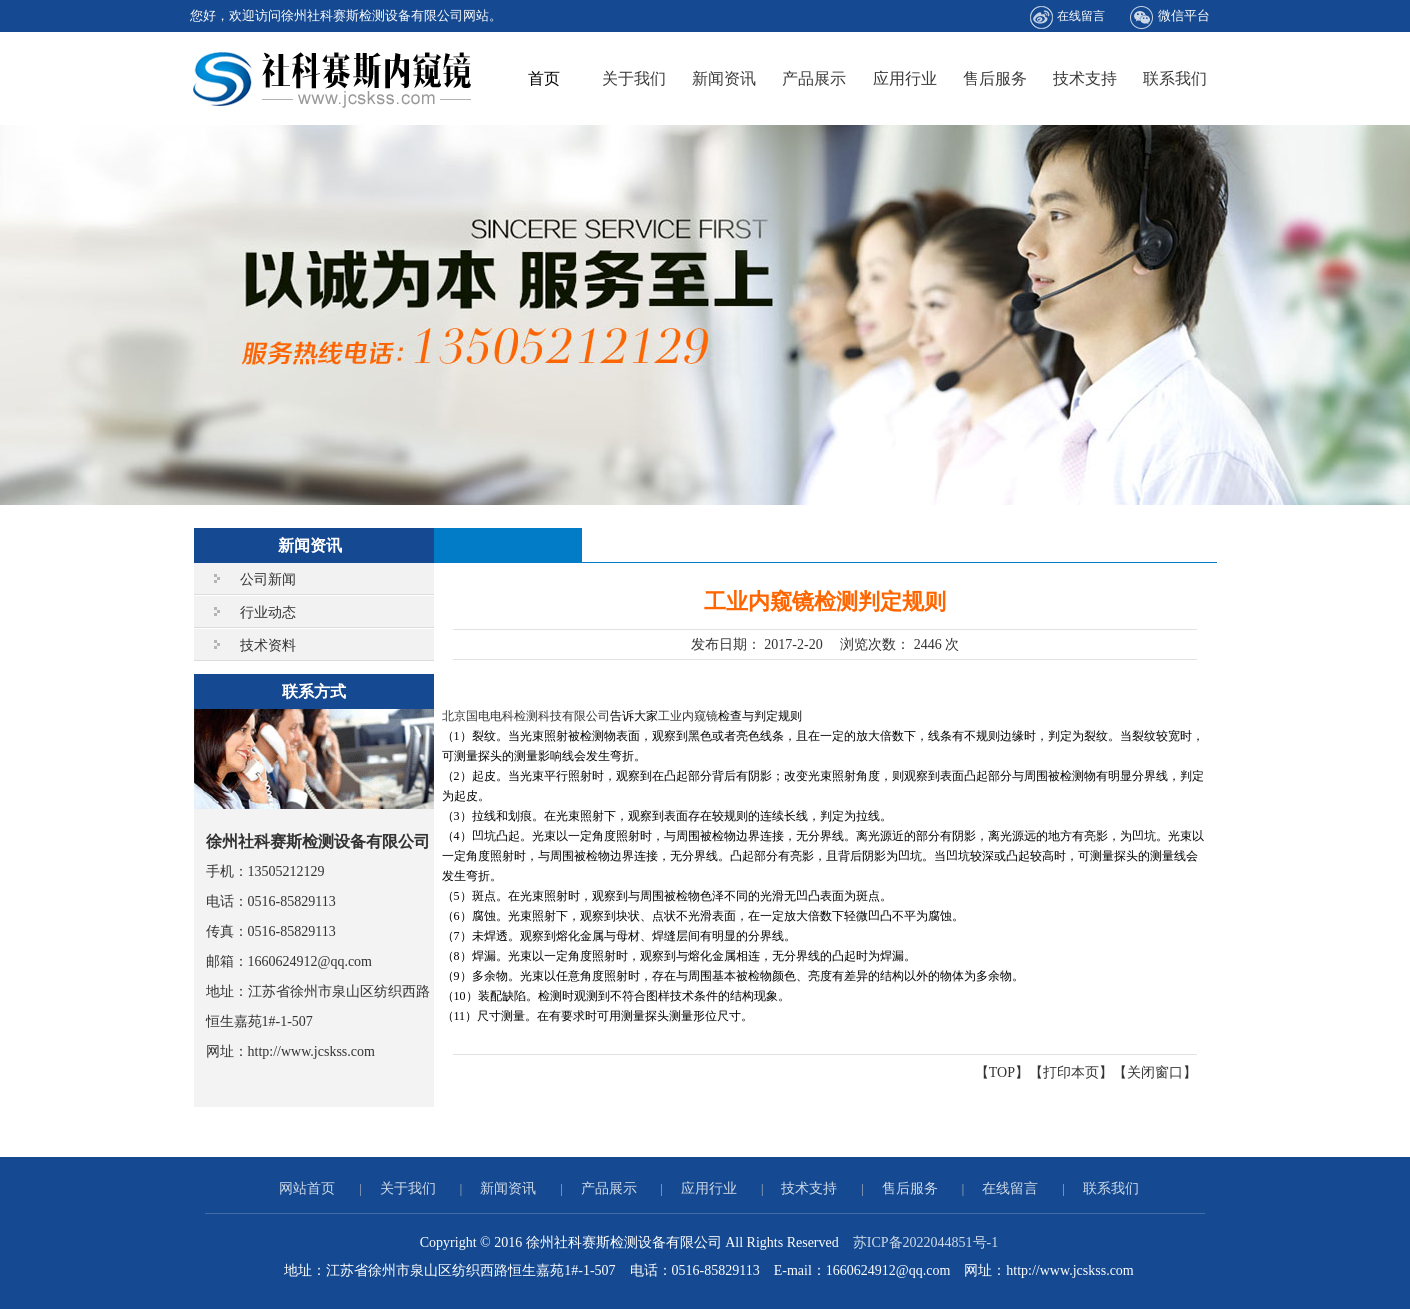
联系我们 (1175, 78)
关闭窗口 (1155, 1072)
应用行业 (905, 78)
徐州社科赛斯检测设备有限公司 (333, 78)
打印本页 (1071, 1072)
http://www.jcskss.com (311, 1051)
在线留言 (1067, 17)
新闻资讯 (724, 78)
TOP (1002, 1072)
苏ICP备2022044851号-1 (925, 1242)
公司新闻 (268, 579)
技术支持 (1085, 78)
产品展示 (814, 78)
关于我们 (634, 78)
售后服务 (995, 78)
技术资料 (268, 645)
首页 (544, 78)
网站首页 (307, 1188)
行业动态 (268, 612)
